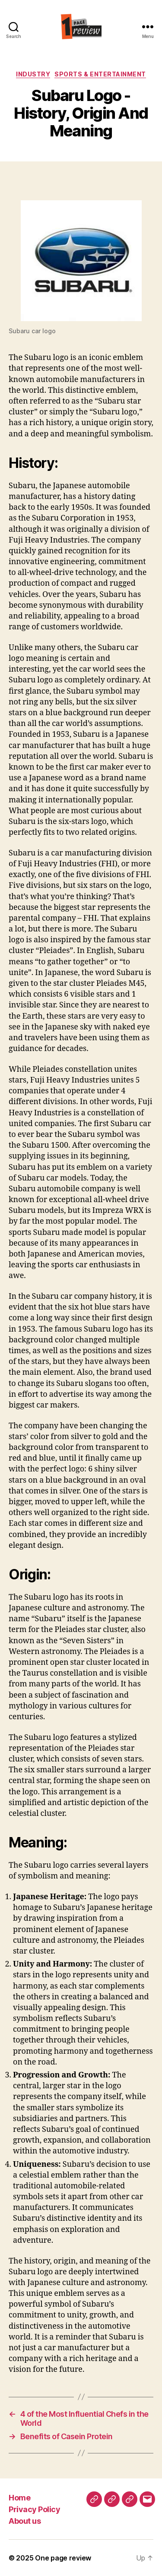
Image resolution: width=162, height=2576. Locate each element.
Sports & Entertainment (100, 74)
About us (25, 2520)
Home (19, 2497)
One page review (63, 2558)
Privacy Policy (34, 2509)
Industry (33, 74)
